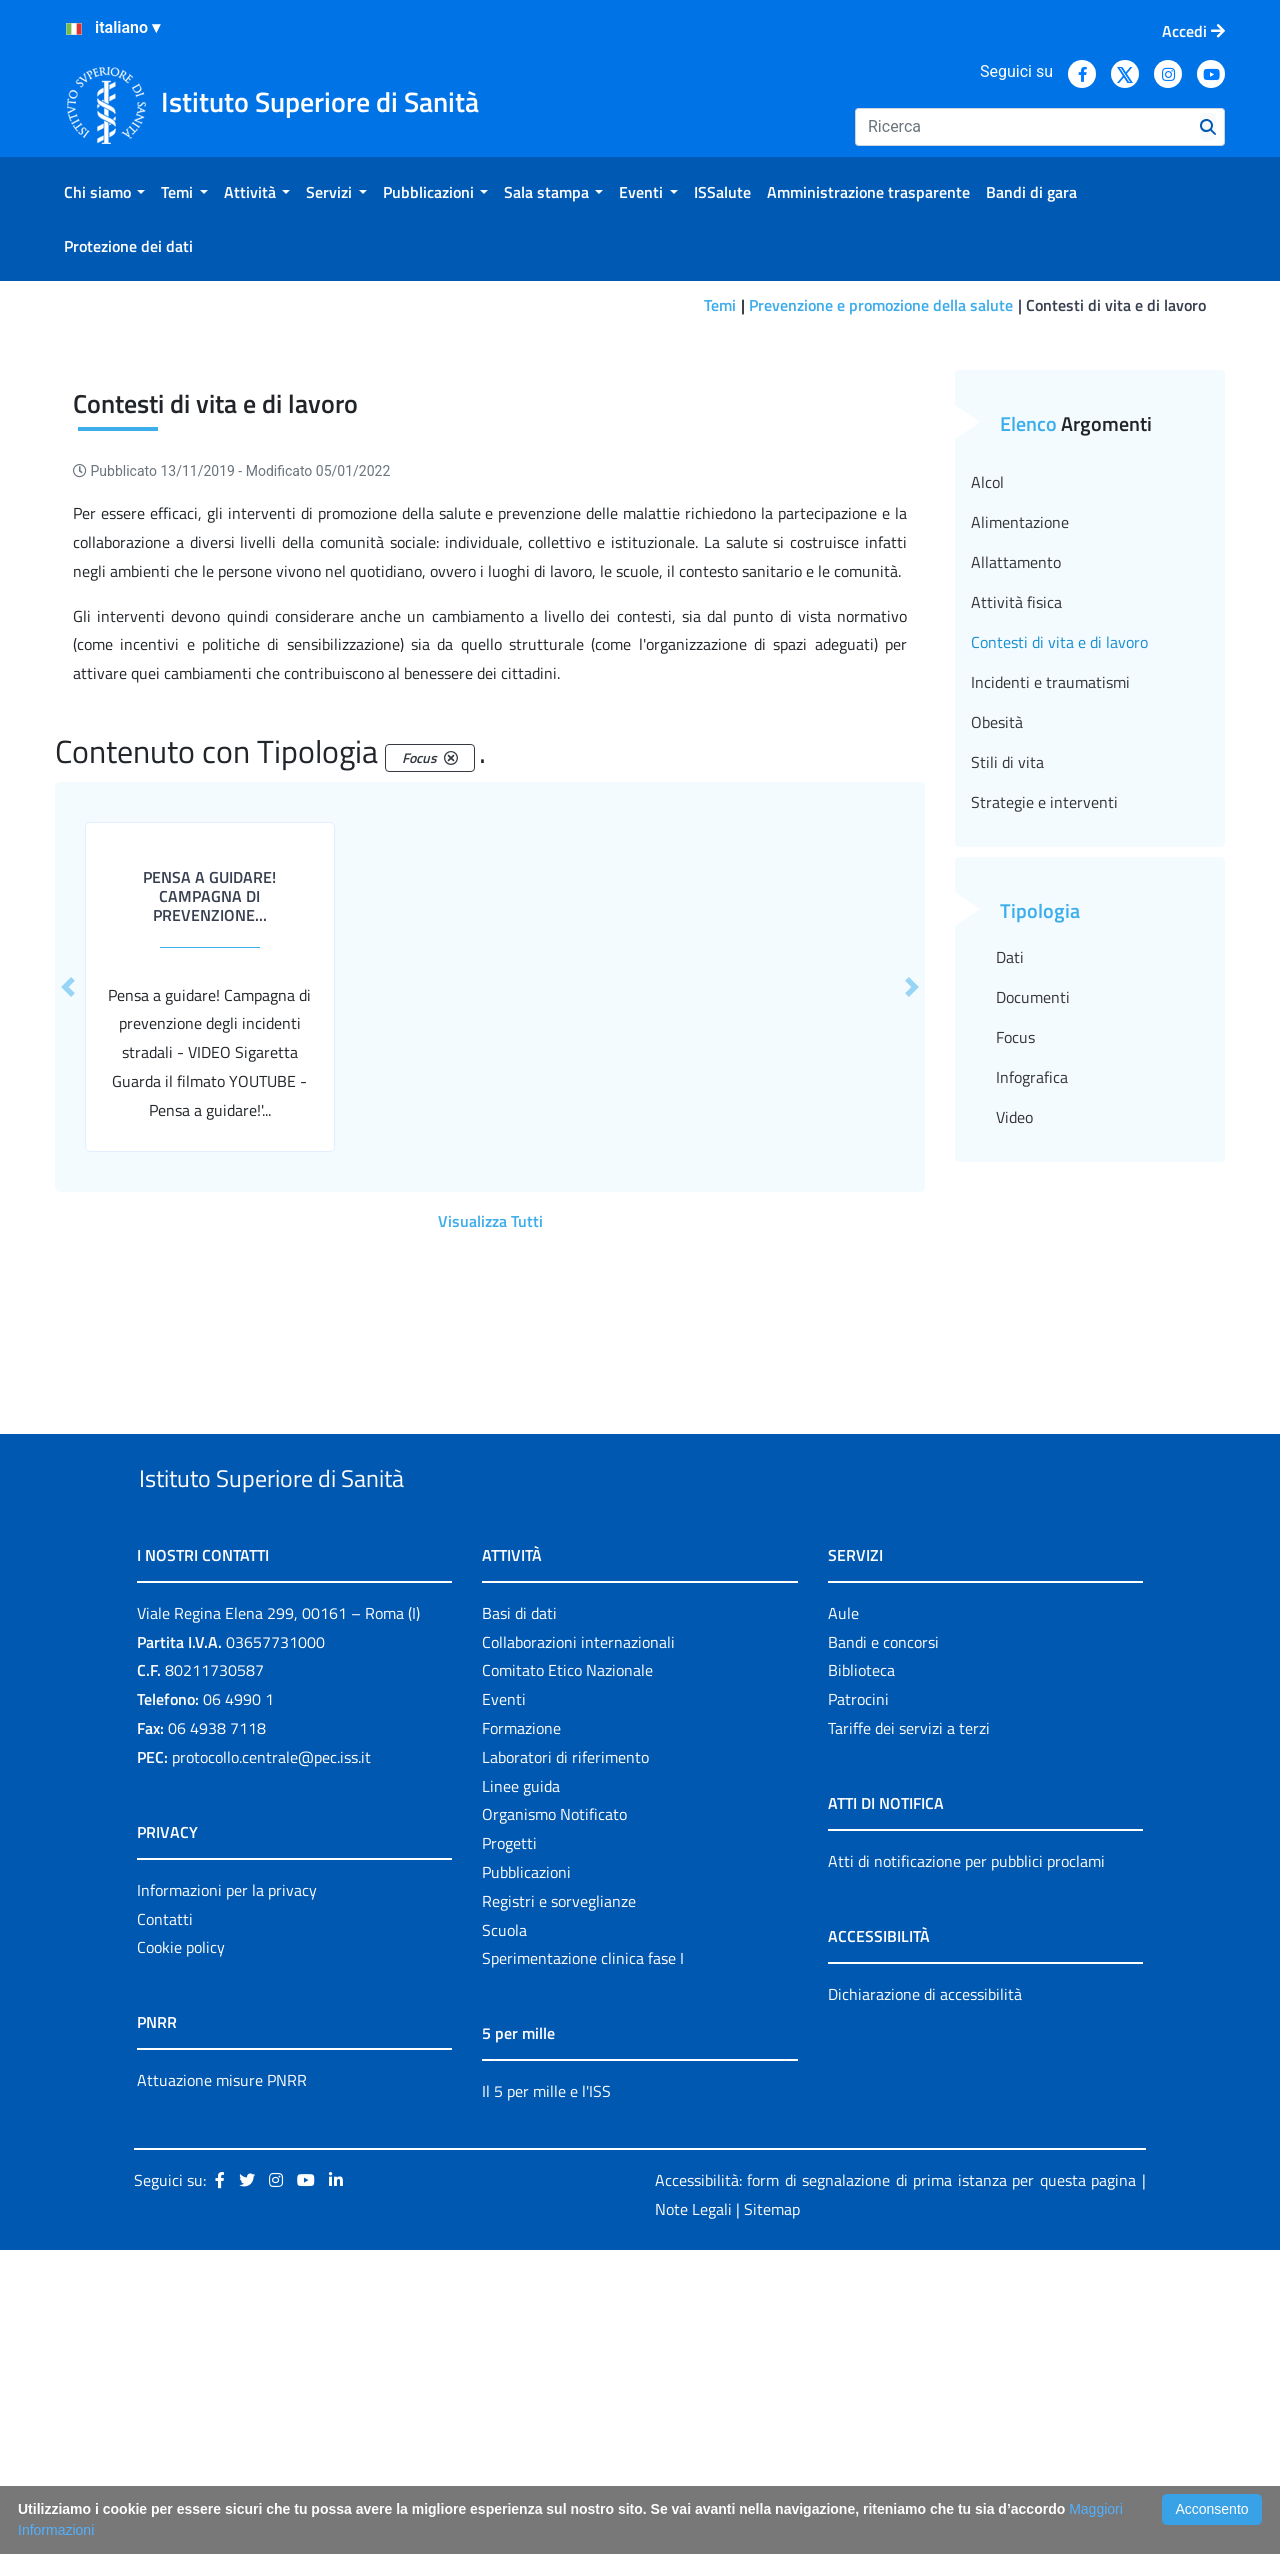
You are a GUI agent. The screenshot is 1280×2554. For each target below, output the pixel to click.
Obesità (997, 980)
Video (1014, 1375)
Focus (1015, 1295)
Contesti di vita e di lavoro (1059, 900)
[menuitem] (104, 192)
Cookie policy (181, 2252)
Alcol (987, 740)
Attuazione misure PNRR (222, 2385)
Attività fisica (1016, 860)
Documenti (1033, 1255)
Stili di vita (1007, 1020)
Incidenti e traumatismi (1050, 940)
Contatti (165, 2223)
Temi (720, 305)
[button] (68, 1245)
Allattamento (1016, 820)
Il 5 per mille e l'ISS (546, 2396)
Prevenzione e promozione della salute (881, 305)
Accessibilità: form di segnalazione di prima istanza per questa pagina (895, 2485)
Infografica (1032, 1335)
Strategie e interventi (1044, 1060)
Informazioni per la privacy (227, 2194)
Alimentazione (1020, 780)
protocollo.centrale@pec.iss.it (271, 2061)
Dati (1010, 1215)
